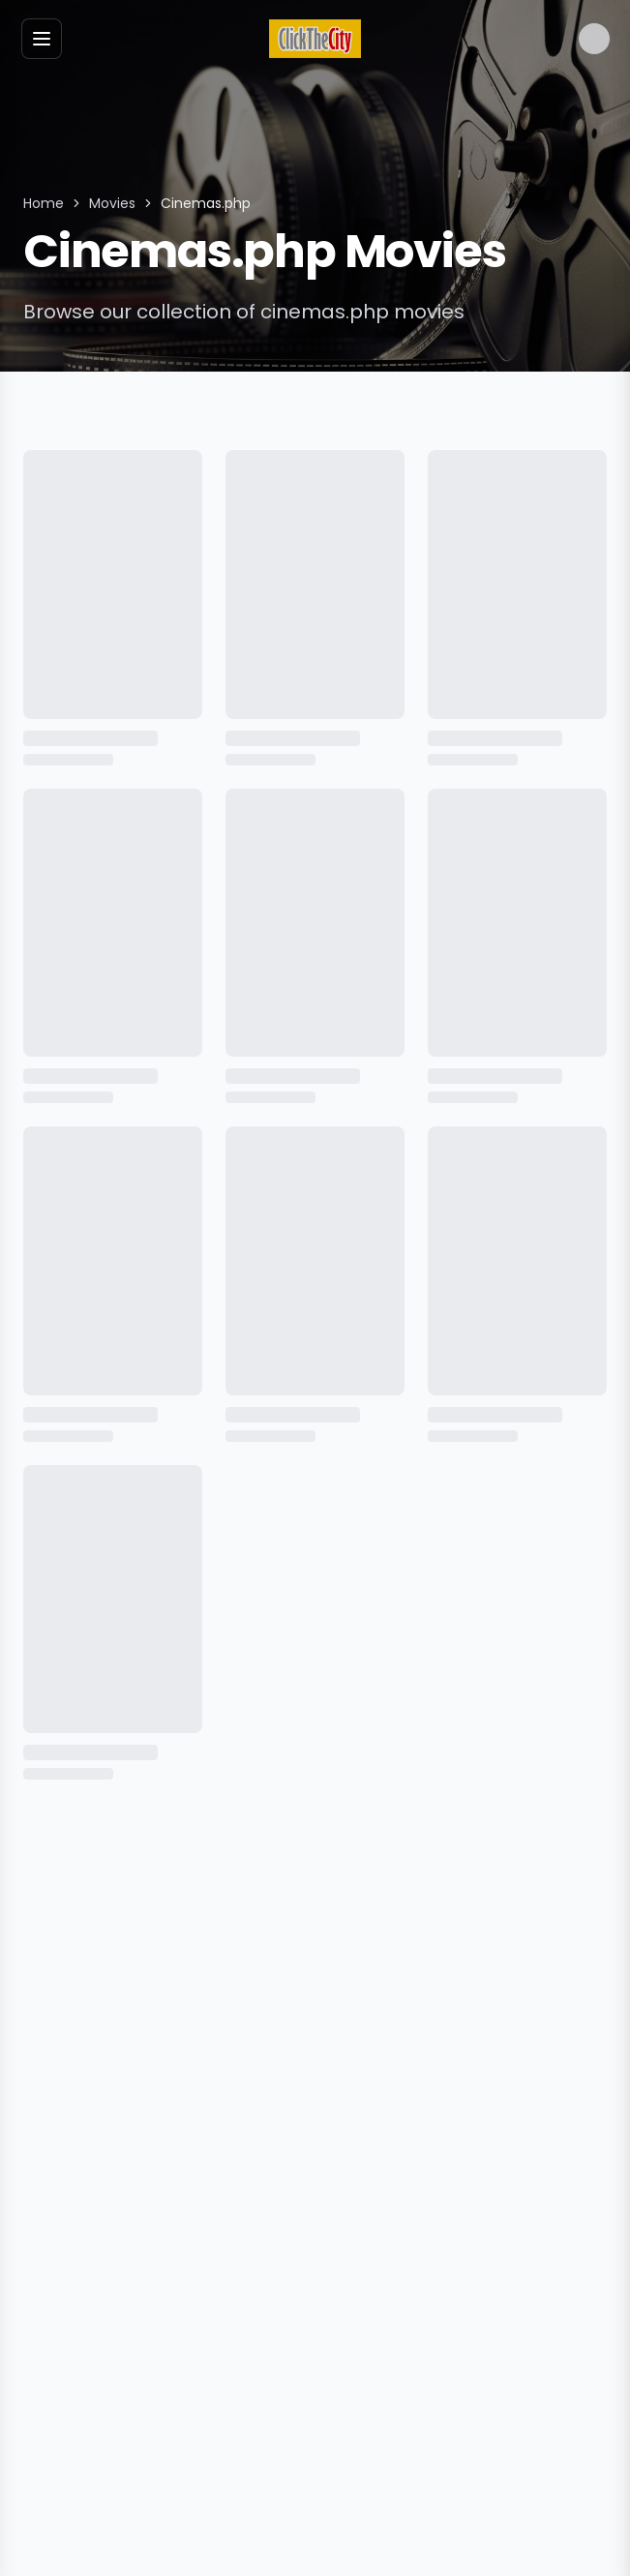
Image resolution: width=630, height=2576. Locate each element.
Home (43, 203)
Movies (112, 203)
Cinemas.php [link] (206, 203)
